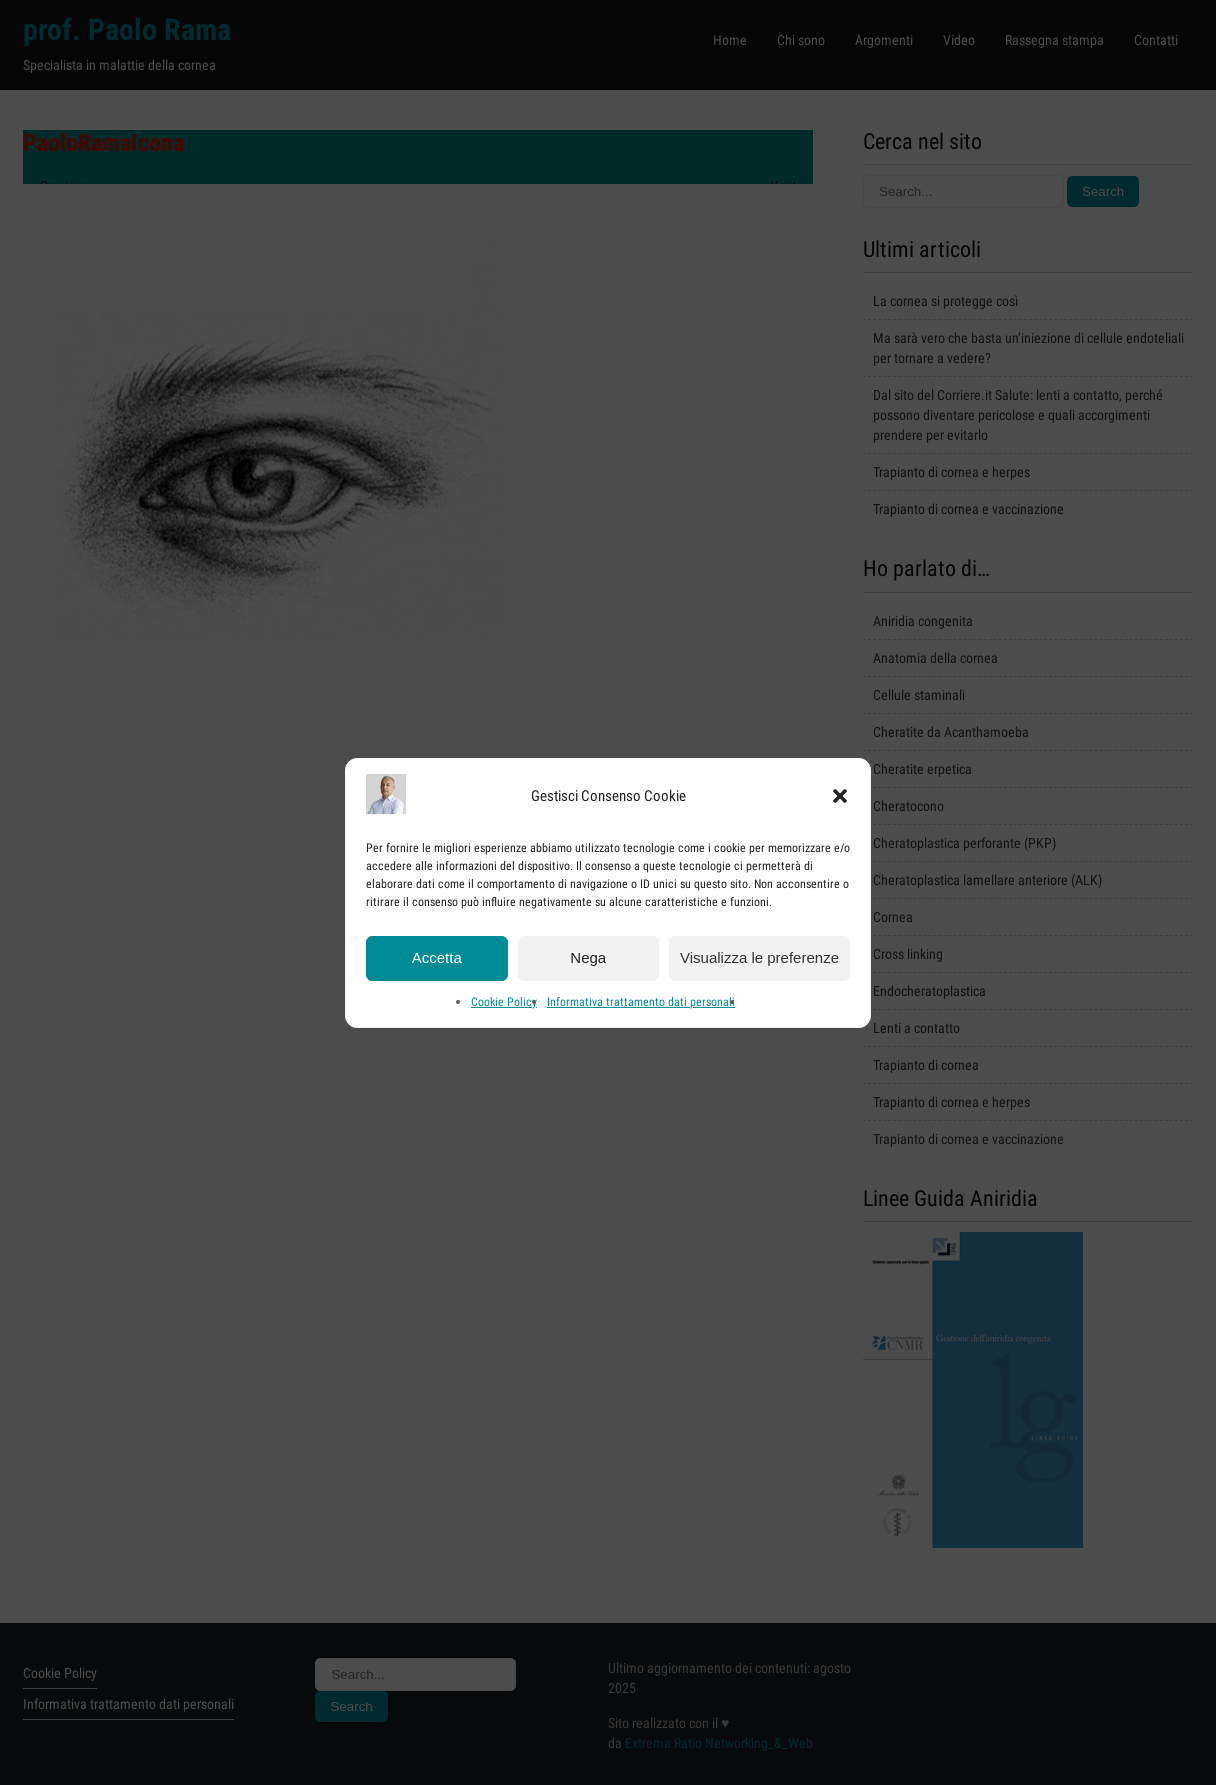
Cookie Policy (504, 1012)
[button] (840, 807)
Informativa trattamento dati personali (641, 1012)
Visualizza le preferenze (759, 968)
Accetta (437, 968)
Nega (588, 968)
